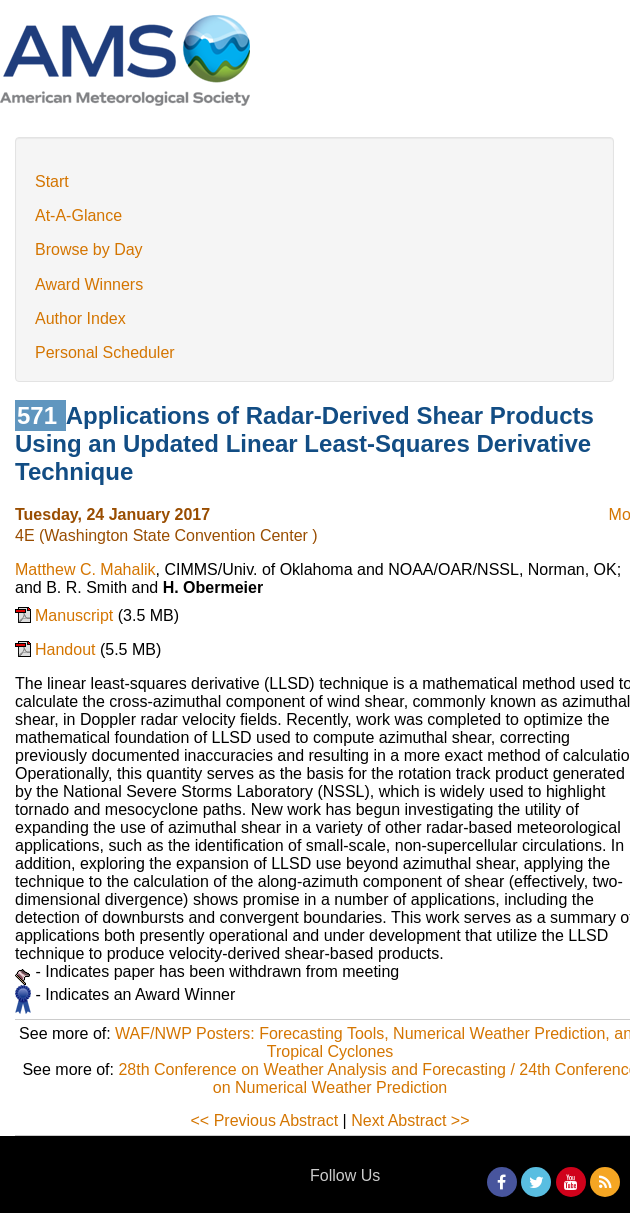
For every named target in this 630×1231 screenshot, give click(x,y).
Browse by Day (89, 249)
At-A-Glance (78, 215)
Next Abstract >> (410, 1120)
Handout (67, 649)
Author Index (80, 318)
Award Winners (89, 284)
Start (52, 181)
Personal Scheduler (105, 352)
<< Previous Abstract (265, 1120)
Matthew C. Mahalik (85, 569)
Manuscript (76, 615)
